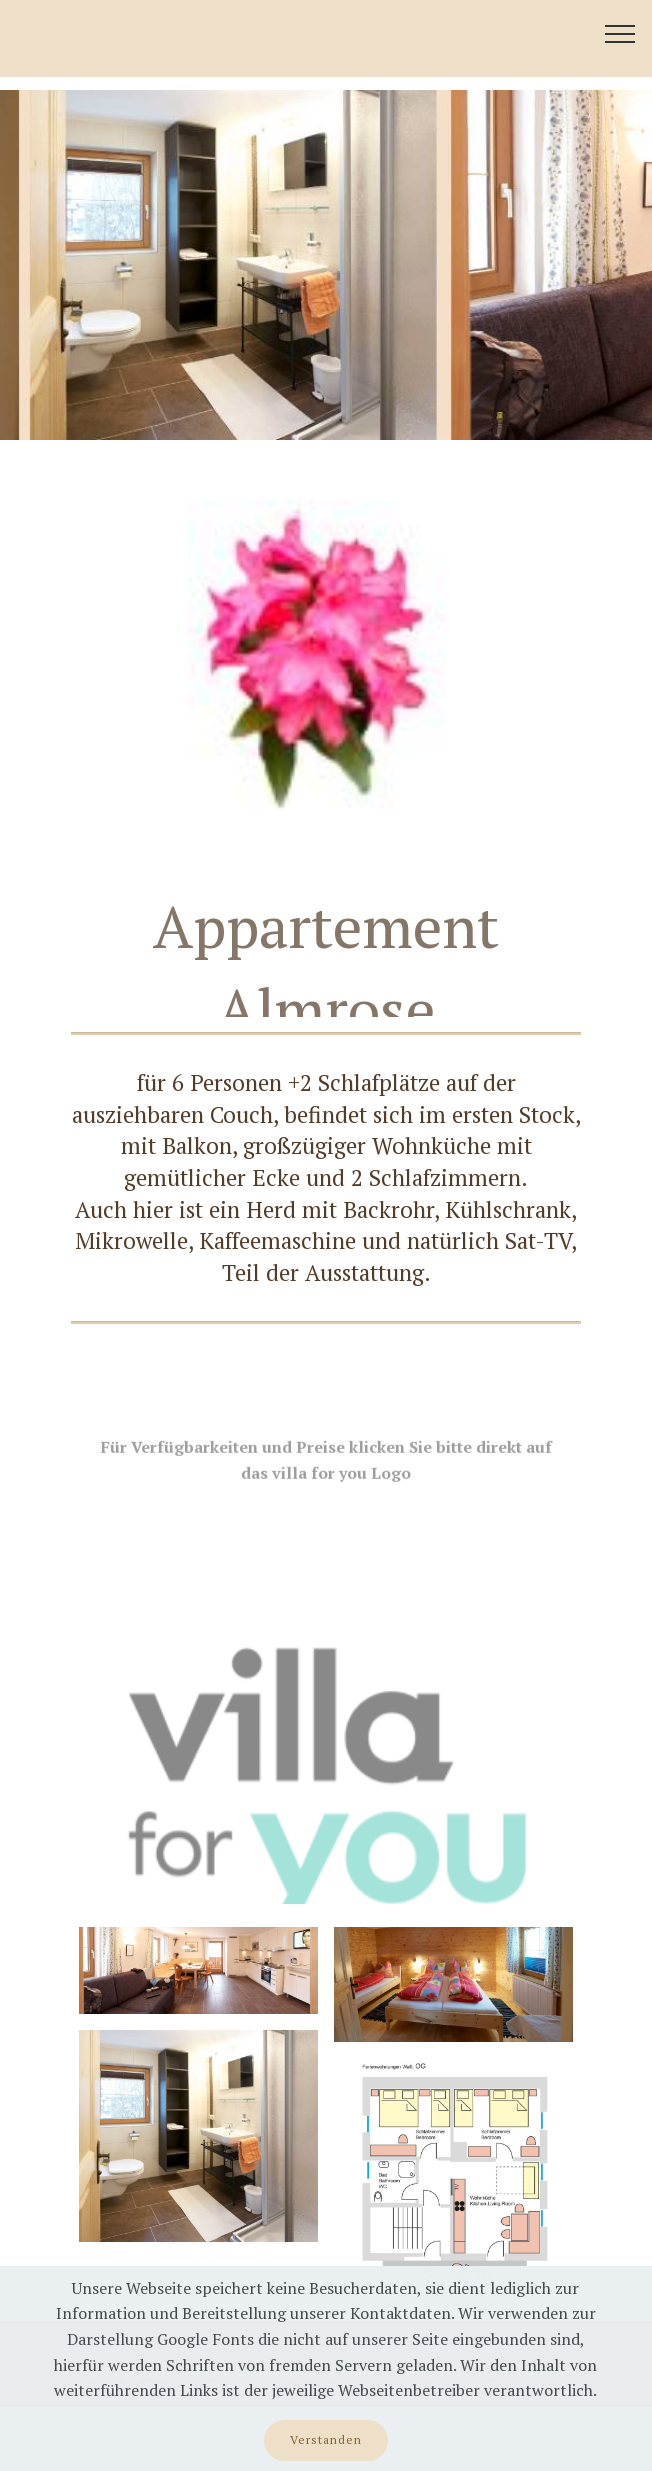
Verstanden (326, 2439)
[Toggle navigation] (620, 33)
